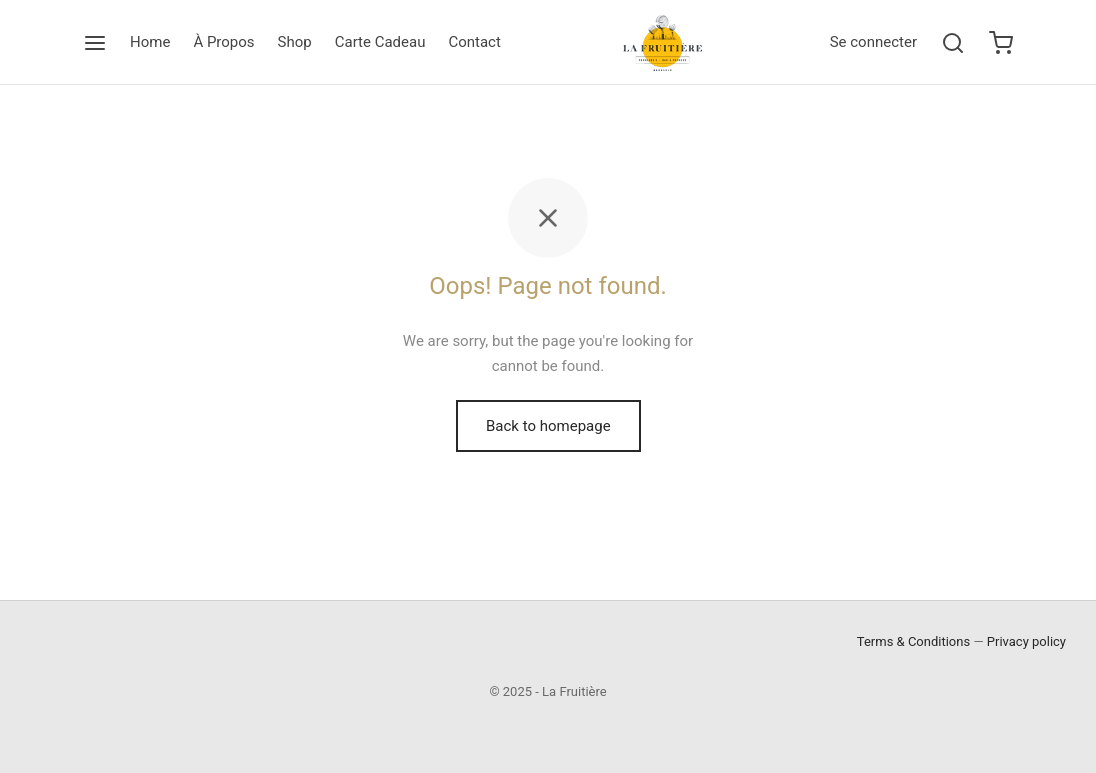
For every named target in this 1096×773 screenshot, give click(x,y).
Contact (474, 42)
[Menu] (95, 43)
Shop (295, 42)
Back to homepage (548, 426)
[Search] (953, 43)
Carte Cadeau (380, 42)
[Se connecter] (873, 43)
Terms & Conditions (913, 641)
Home (150, 42)
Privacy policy (1026, 641)
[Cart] (1001, 43)
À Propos (223, 42)
